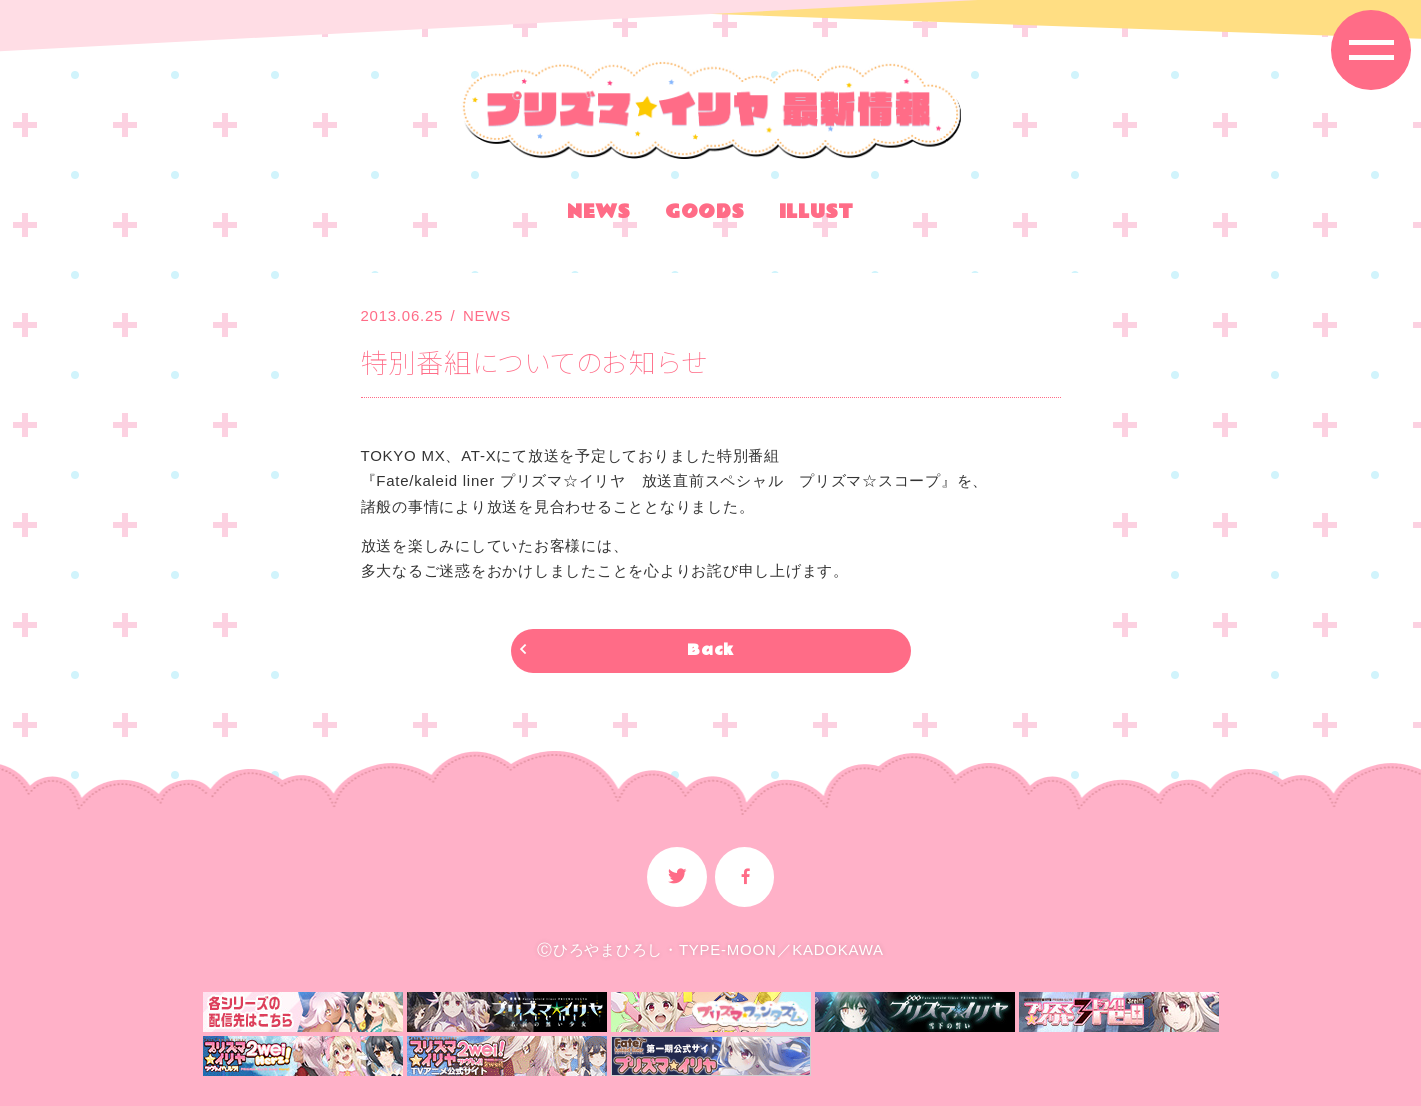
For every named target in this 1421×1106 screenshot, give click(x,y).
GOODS (705, 215)
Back (710, 650)
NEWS (599, 215)
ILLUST (817, 215)
